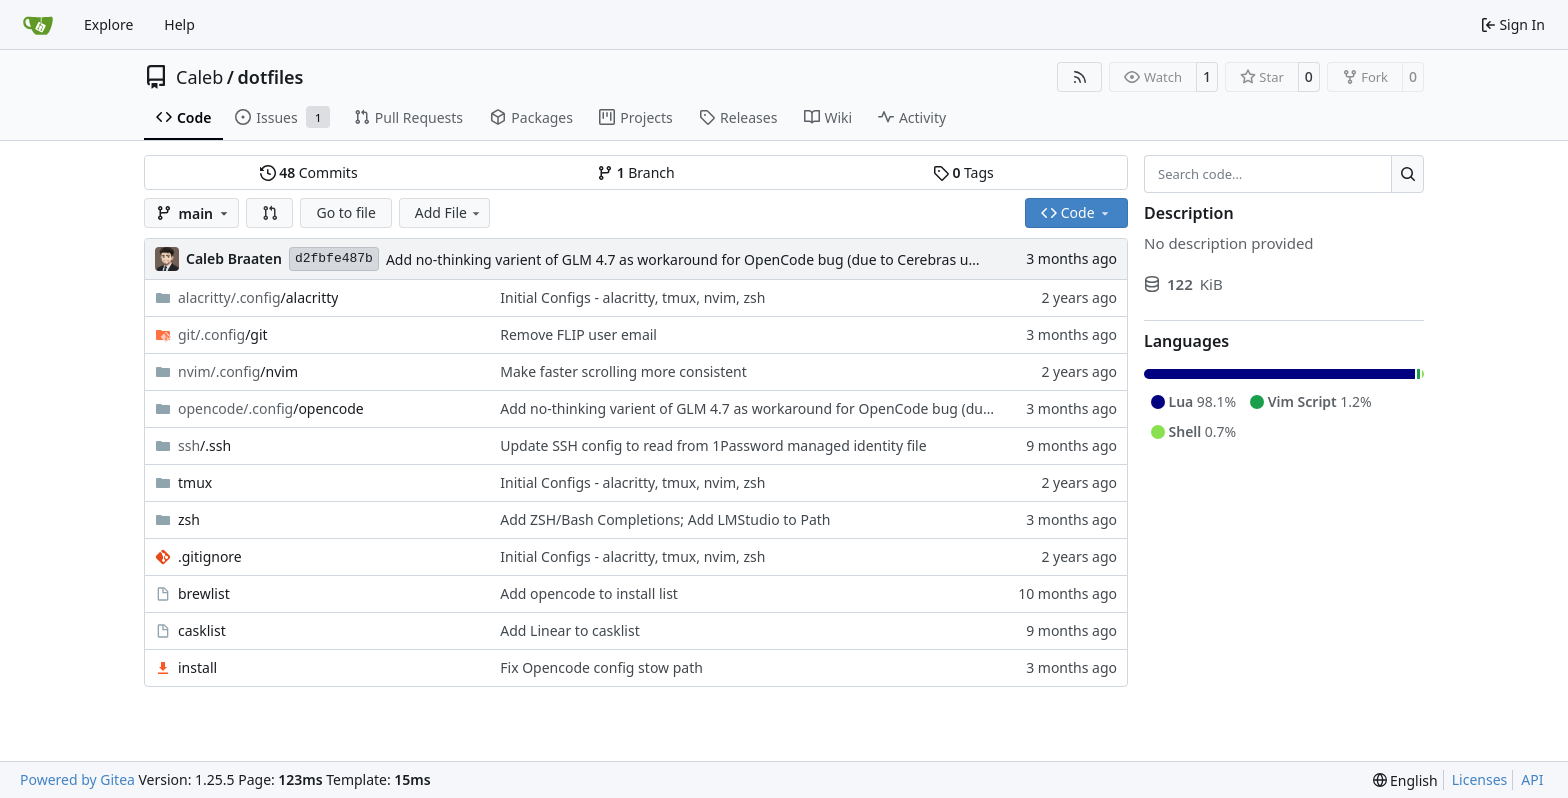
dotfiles (271, 77)
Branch (636, 172)
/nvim (238, 371)
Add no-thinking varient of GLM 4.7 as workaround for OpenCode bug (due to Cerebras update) (698, 259)
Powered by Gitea (77, 779)
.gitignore (210, 556)
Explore (108, 24)
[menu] (1405, 780)
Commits (309, 172)
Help (179, 24)
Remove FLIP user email (578, 334)
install (197, 667)
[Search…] (1407, 174)
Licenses (1480, 779)
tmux (195, 482)
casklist (202, 630)
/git (223, 334)
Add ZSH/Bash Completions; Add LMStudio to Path (665, 519)
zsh (189, 519)
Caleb (199, 77)
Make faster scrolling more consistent (623, 371)
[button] (270, 213)
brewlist (204, 593)
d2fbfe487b (334, 258)
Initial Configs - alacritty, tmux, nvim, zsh (632, 297)
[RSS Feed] (1080, 77)
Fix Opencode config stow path (601, 667)
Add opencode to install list (589, 593)
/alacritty (258, 297)
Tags (963, 172)
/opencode (271, 408)
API (1532, 779)
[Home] (38, 25)
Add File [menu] (449, 212)
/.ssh (204, 445)
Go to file (345, 212)
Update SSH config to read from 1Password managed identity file (713, 445)
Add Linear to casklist (569, 630)
